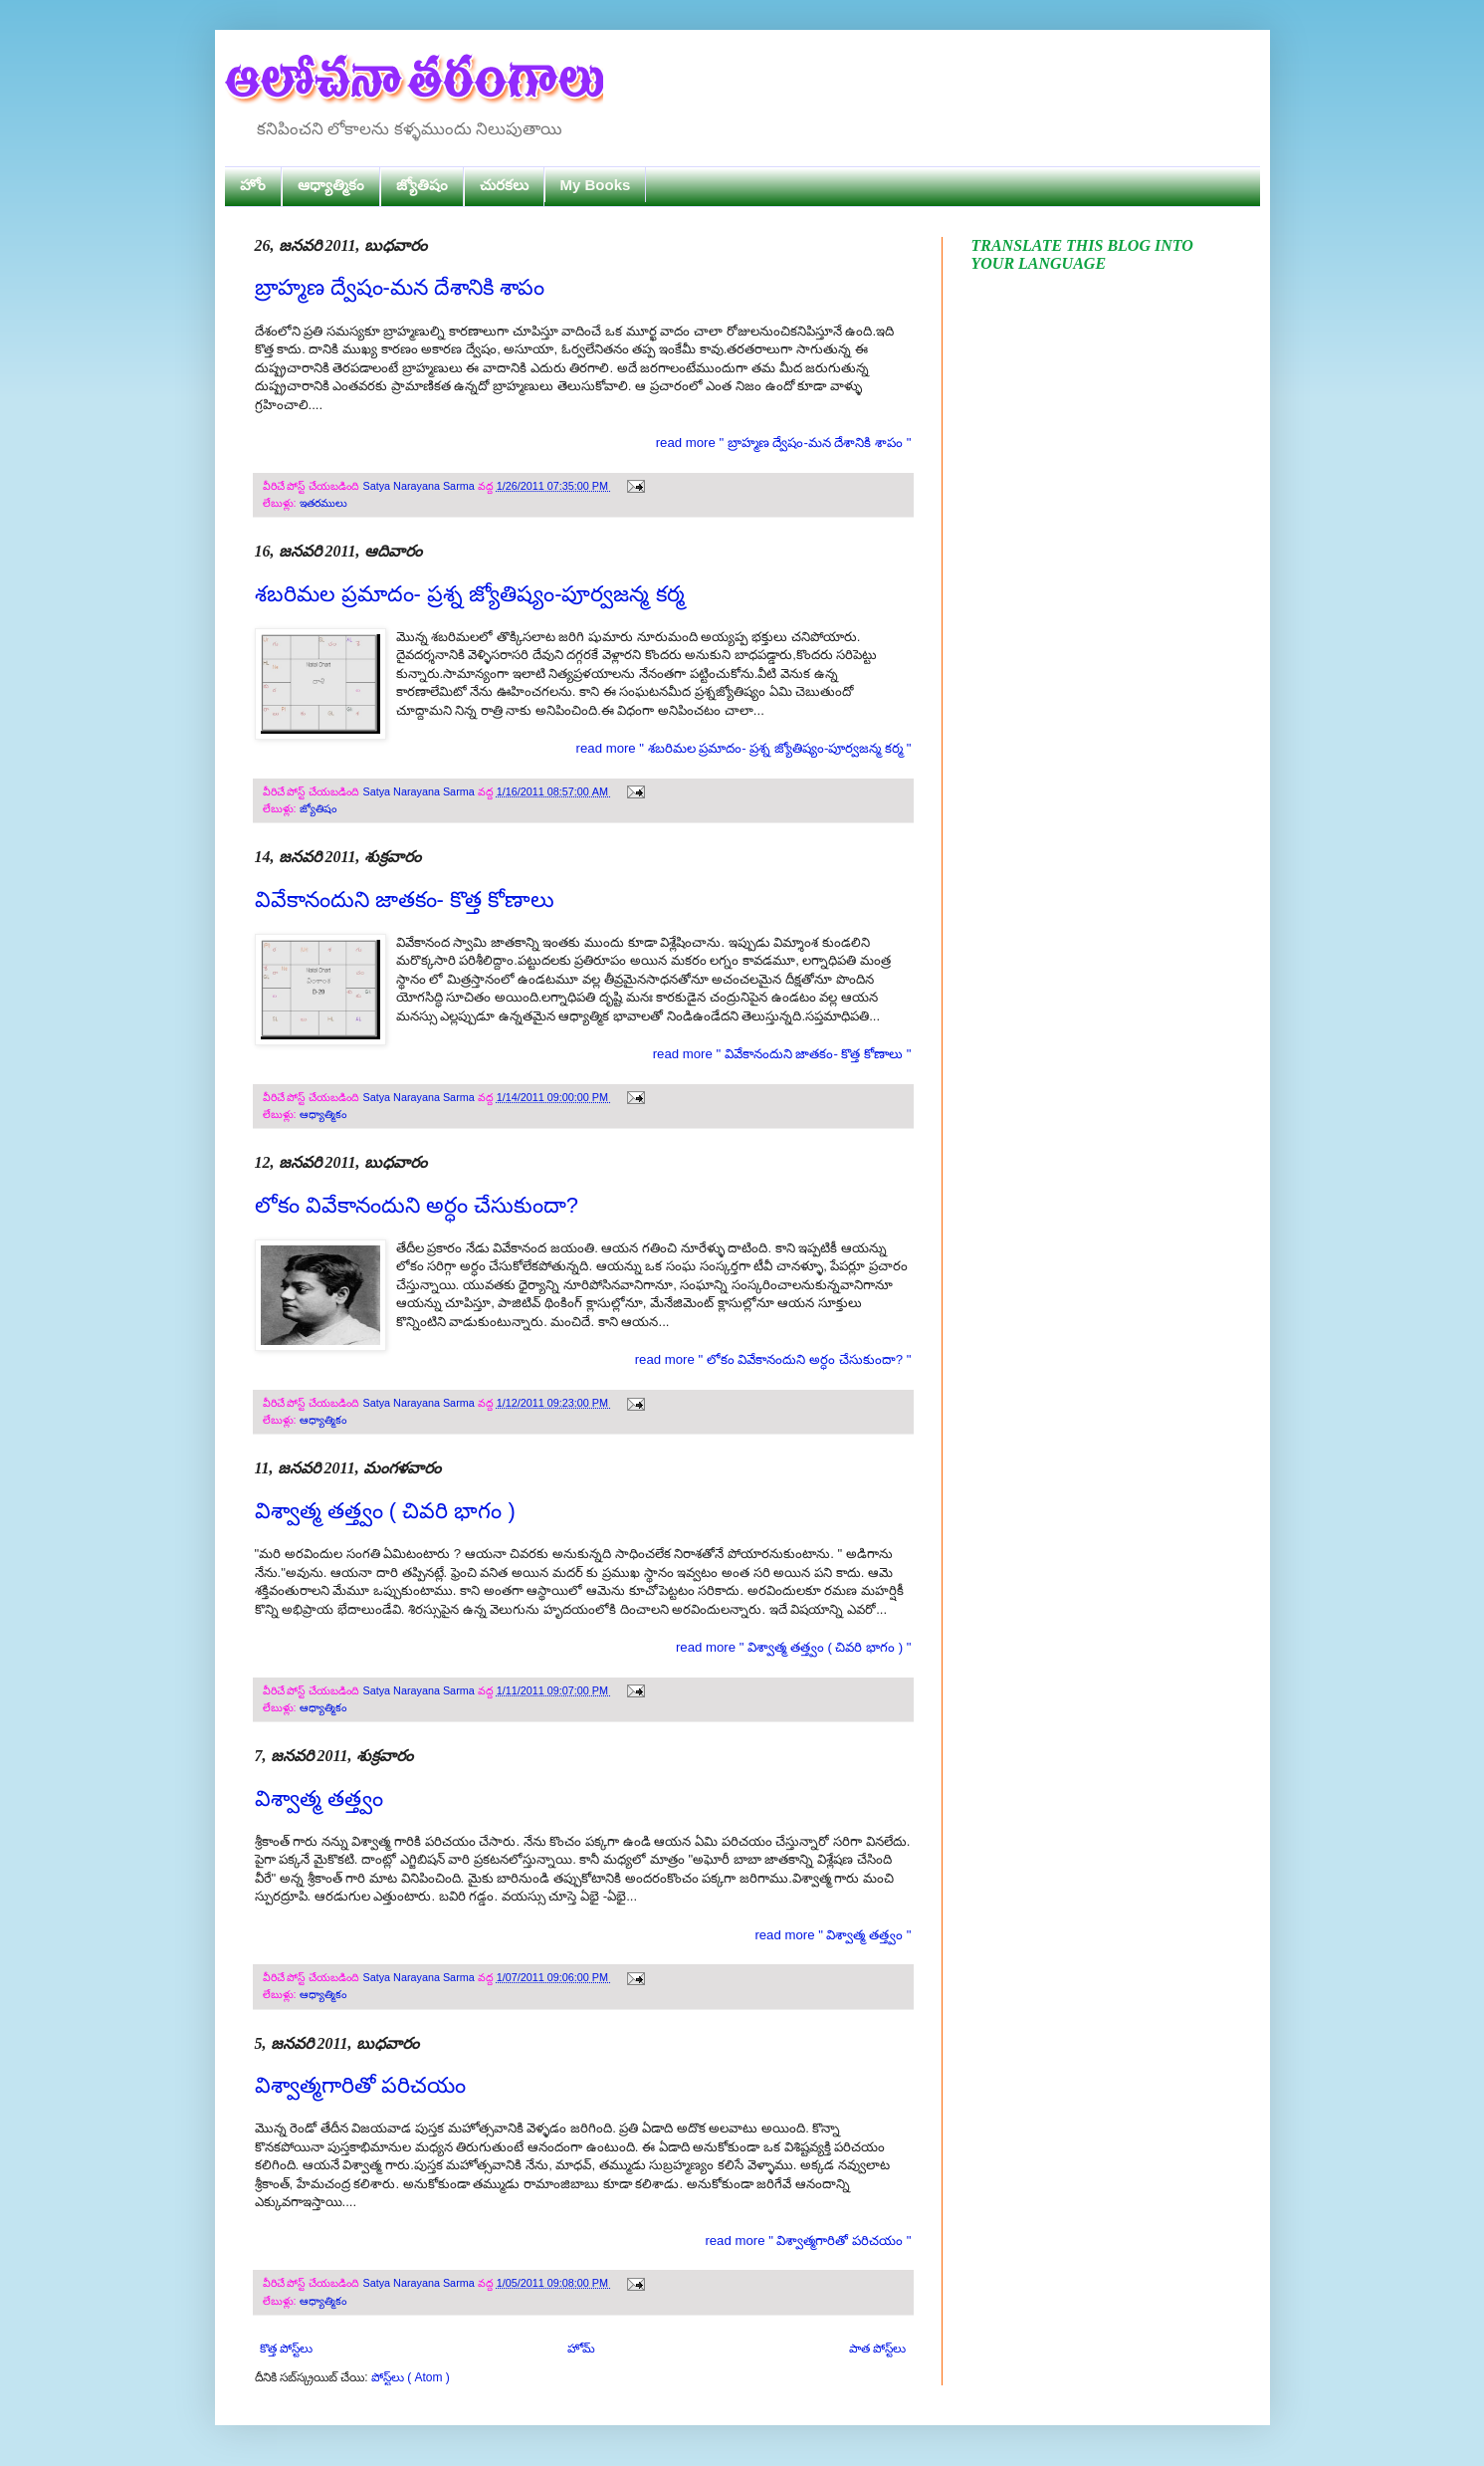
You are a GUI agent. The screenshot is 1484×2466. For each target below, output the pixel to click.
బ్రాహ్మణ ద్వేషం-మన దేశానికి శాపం (400, 287)
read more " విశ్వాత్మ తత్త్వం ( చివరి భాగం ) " (794, 1647)
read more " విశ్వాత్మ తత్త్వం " (832, 1934)
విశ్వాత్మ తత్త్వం (319, 1798)
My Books (595, 184)
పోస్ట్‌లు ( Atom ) (410, 2377)
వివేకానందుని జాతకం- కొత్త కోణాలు (405, 899)
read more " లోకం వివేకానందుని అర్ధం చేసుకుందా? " (773, 1359)
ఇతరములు (323, 503)
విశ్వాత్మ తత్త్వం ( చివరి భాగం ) (385, 1510)
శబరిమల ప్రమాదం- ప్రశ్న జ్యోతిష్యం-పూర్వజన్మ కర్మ (470, 593)
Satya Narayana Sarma (420, 486)
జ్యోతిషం (422, 184)
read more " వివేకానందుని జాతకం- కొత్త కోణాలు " (782, 1053)
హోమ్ (581, 2348)
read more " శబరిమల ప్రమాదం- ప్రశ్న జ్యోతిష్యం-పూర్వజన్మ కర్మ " (744, 748)
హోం (253, 184)
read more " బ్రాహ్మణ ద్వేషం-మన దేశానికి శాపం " (784, 442)
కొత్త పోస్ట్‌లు (286, 2348)
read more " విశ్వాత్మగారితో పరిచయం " (808, 2240)
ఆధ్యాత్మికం (331, 184)
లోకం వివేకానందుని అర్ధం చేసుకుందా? (417, 1205)
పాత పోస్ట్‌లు (877, 2348)
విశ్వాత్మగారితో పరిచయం (360, 2085)
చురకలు (504, 184)
